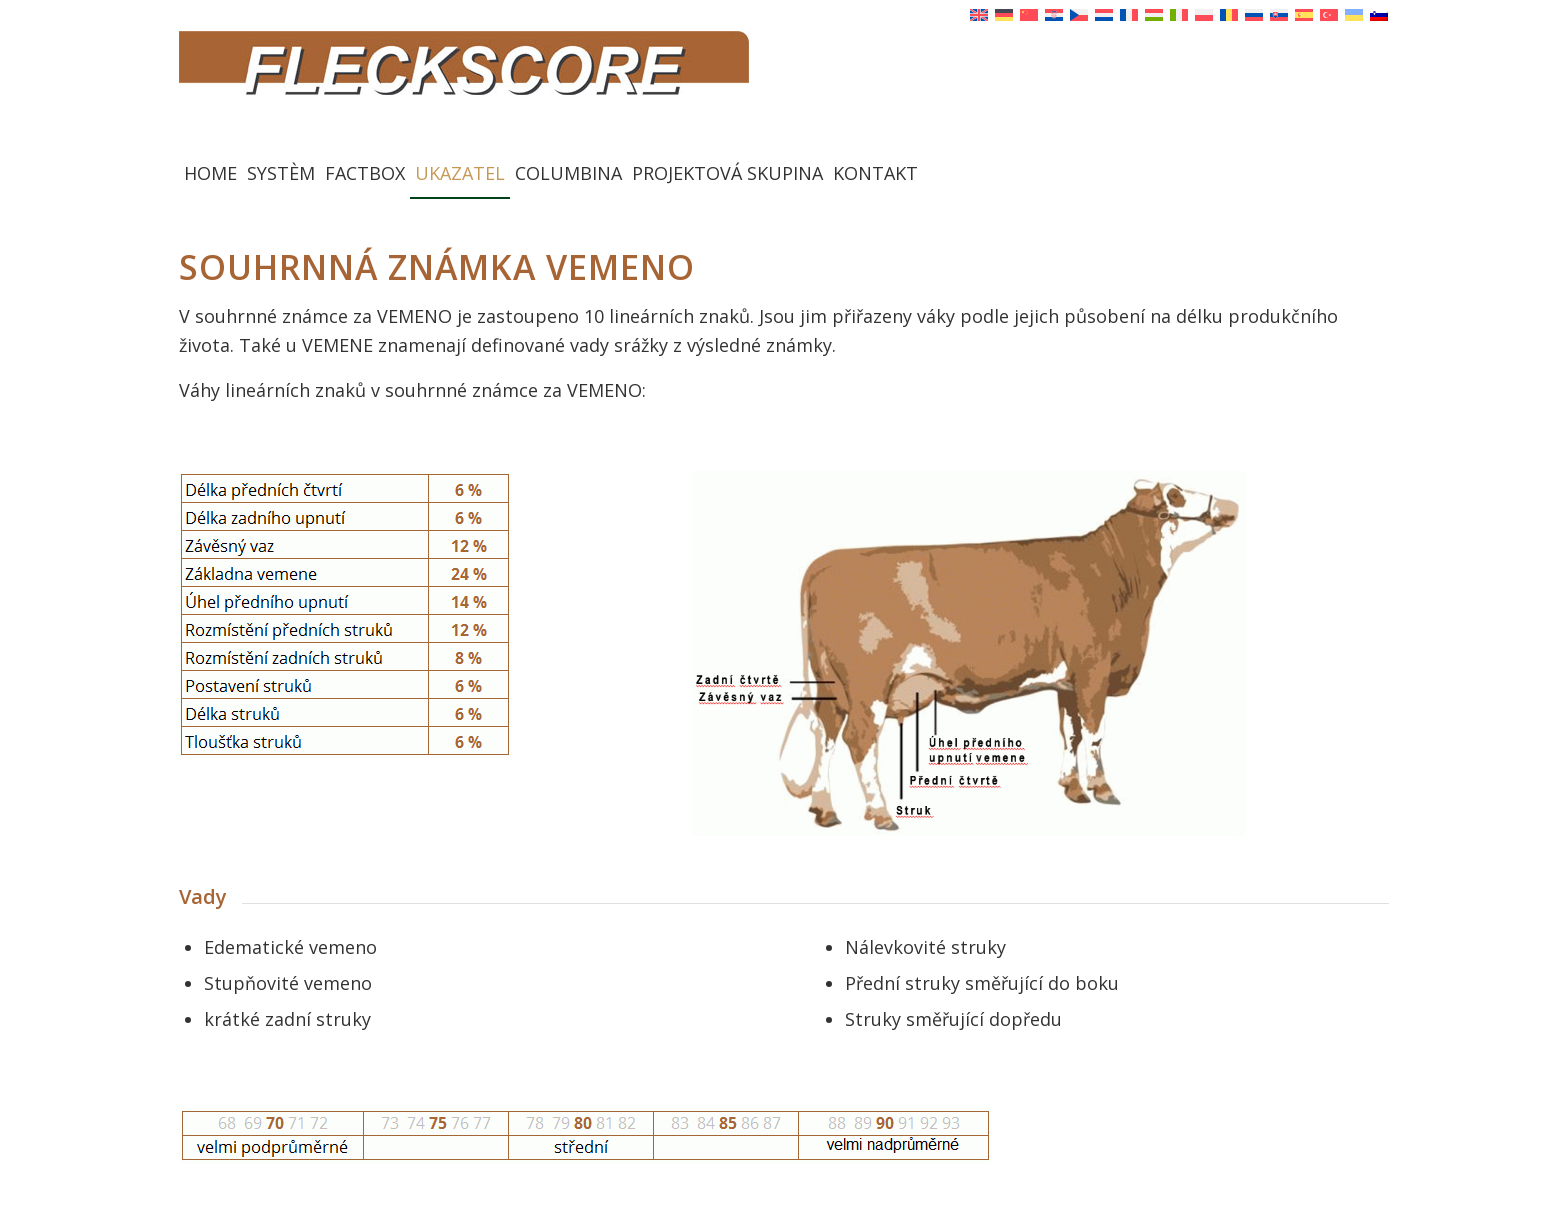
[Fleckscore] (784, 89)
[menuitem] (210, 173)
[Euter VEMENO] (969, 653)
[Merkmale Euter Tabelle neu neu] (345, 614)
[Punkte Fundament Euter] (585, 1135)
